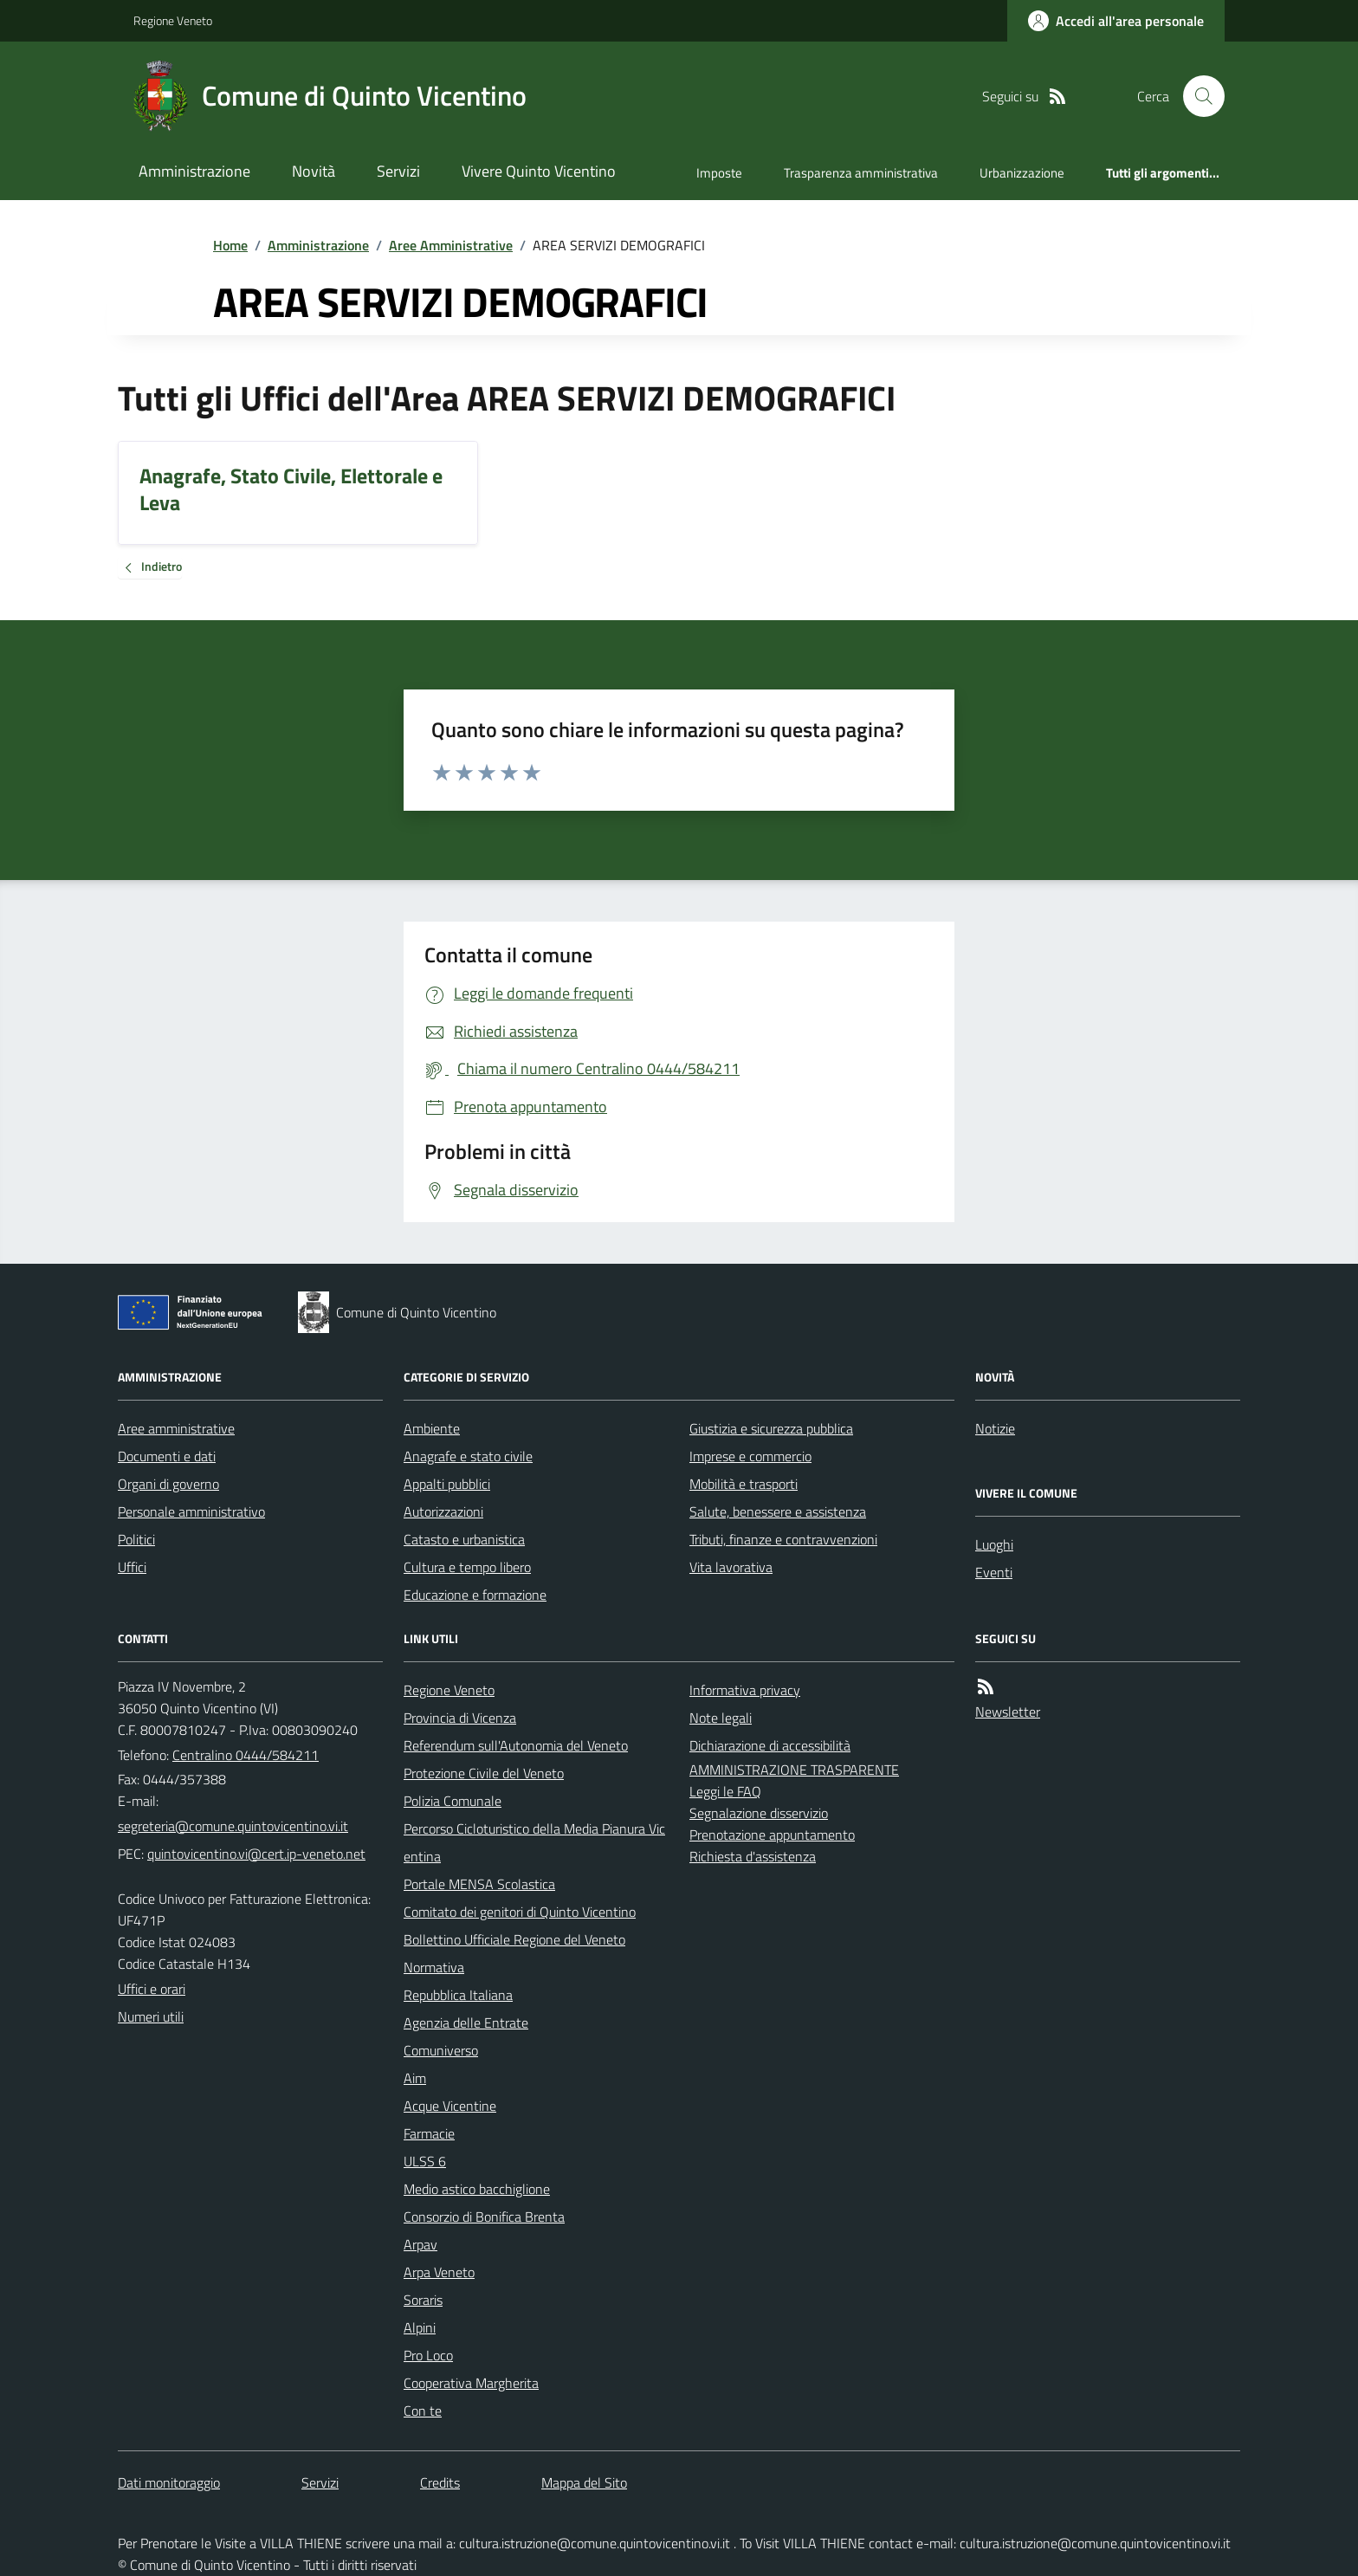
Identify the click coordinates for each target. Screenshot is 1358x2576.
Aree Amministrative (451, 245)
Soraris (423, 2299)
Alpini (420, 2327)
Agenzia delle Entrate (466, 2022)
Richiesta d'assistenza (752, 1856)
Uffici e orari (151, 1988)
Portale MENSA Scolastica (479, 1884)
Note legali (720, 1717)
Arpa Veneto (439, 2272)
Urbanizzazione (1022, 173)
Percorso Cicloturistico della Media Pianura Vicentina (534, 1842)
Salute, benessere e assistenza (777, 1511)
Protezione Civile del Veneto (484, 1773)
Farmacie (429, 2133)
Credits (440, 2482)
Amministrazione (194, 171)
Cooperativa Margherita (471, 2382)
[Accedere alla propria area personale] (1116, 21)
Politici (136, 1539)
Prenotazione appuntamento (772, 1834)
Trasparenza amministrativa (861, 173)
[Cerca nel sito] (1197, 96)
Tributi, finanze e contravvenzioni (783, 1539)
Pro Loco (428, 2355)
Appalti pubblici (447, 1483)
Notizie (995, 1428)
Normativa (434, 1967)
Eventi (993, 1572)
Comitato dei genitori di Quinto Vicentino (520, 1911)
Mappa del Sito (584, 2482)
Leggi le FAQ (725, 1791)
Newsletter (1007, 1711)
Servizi (398, 171)
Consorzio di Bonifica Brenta (484, 2216)
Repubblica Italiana (458, 1994)
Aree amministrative (176, 1428)
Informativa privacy (744, 1690)
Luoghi (994, 1544)
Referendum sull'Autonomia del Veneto (516, 1745)
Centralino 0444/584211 (245, 1754)
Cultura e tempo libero (467, 1567)
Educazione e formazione (475, 1594)
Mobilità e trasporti (743, 1483)
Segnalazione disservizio (758, 1813)
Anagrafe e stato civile (468, 1456)
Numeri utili (151, 2016)
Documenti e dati (167, 1456)
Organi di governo (168, 1483)
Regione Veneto (172, 20)
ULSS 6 (425, 2161)
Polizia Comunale (452, 1800)
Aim (415, 2078)
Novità (313, 171)
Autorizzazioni (443, 1511)
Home (230, 245)
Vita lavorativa (731, 1567)
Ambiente (432, 1428)
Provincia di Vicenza (460, 1717)
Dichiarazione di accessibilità (769, 1745)
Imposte (719, 173)
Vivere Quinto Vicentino (539, 171)
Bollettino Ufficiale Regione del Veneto (514, 1939)
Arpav (420, 2244)
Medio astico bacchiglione (477, 2188)
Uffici (132, 1567)
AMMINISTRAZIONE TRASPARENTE (794, 1769)
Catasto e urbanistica (464, 1539)
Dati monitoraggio (169, 2482)
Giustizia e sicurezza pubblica (771, 1428)
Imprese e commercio (750, 1456)
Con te (423, 2410)
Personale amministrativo (191, 1511)
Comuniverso (441, 2050)
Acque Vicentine (450, 2105)
